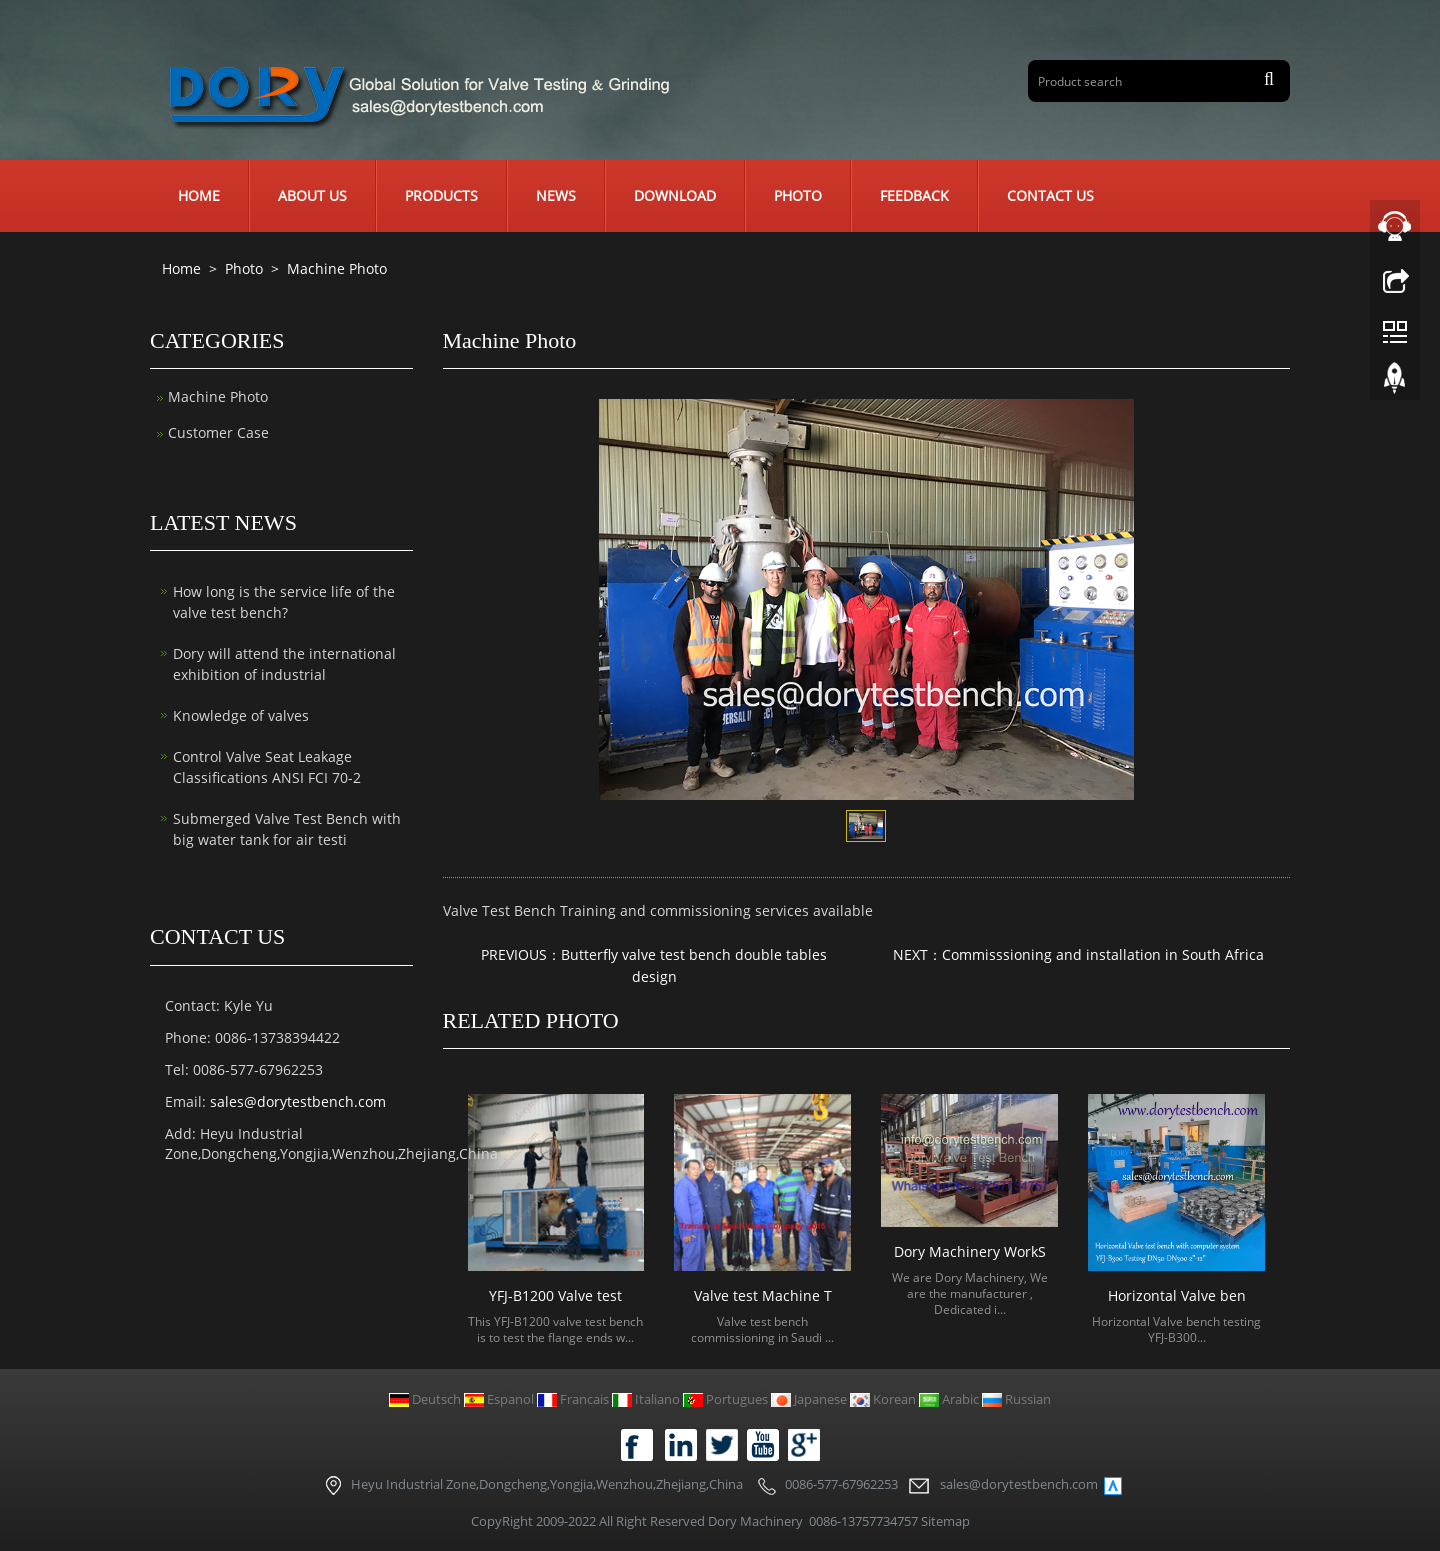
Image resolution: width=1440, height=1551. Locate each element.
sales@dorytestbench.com (298, 1101)
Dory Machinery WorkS (970, 1251)
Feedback (914, 195)
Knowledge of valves (241, 715)
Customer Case (218, 432)
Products (441, 195)
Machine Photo (335, 268)
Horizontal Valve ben (1177, 1295)
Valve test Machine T (763, 1295)
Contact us (1050, 195)
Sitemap (945, 1521)
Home (199, 195)
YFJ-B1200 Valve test (555, 1295)
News (556, 195)
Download (675, 195)
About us (312, 195)
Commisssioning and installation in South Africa (1103, 954)
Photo (798, 195)
